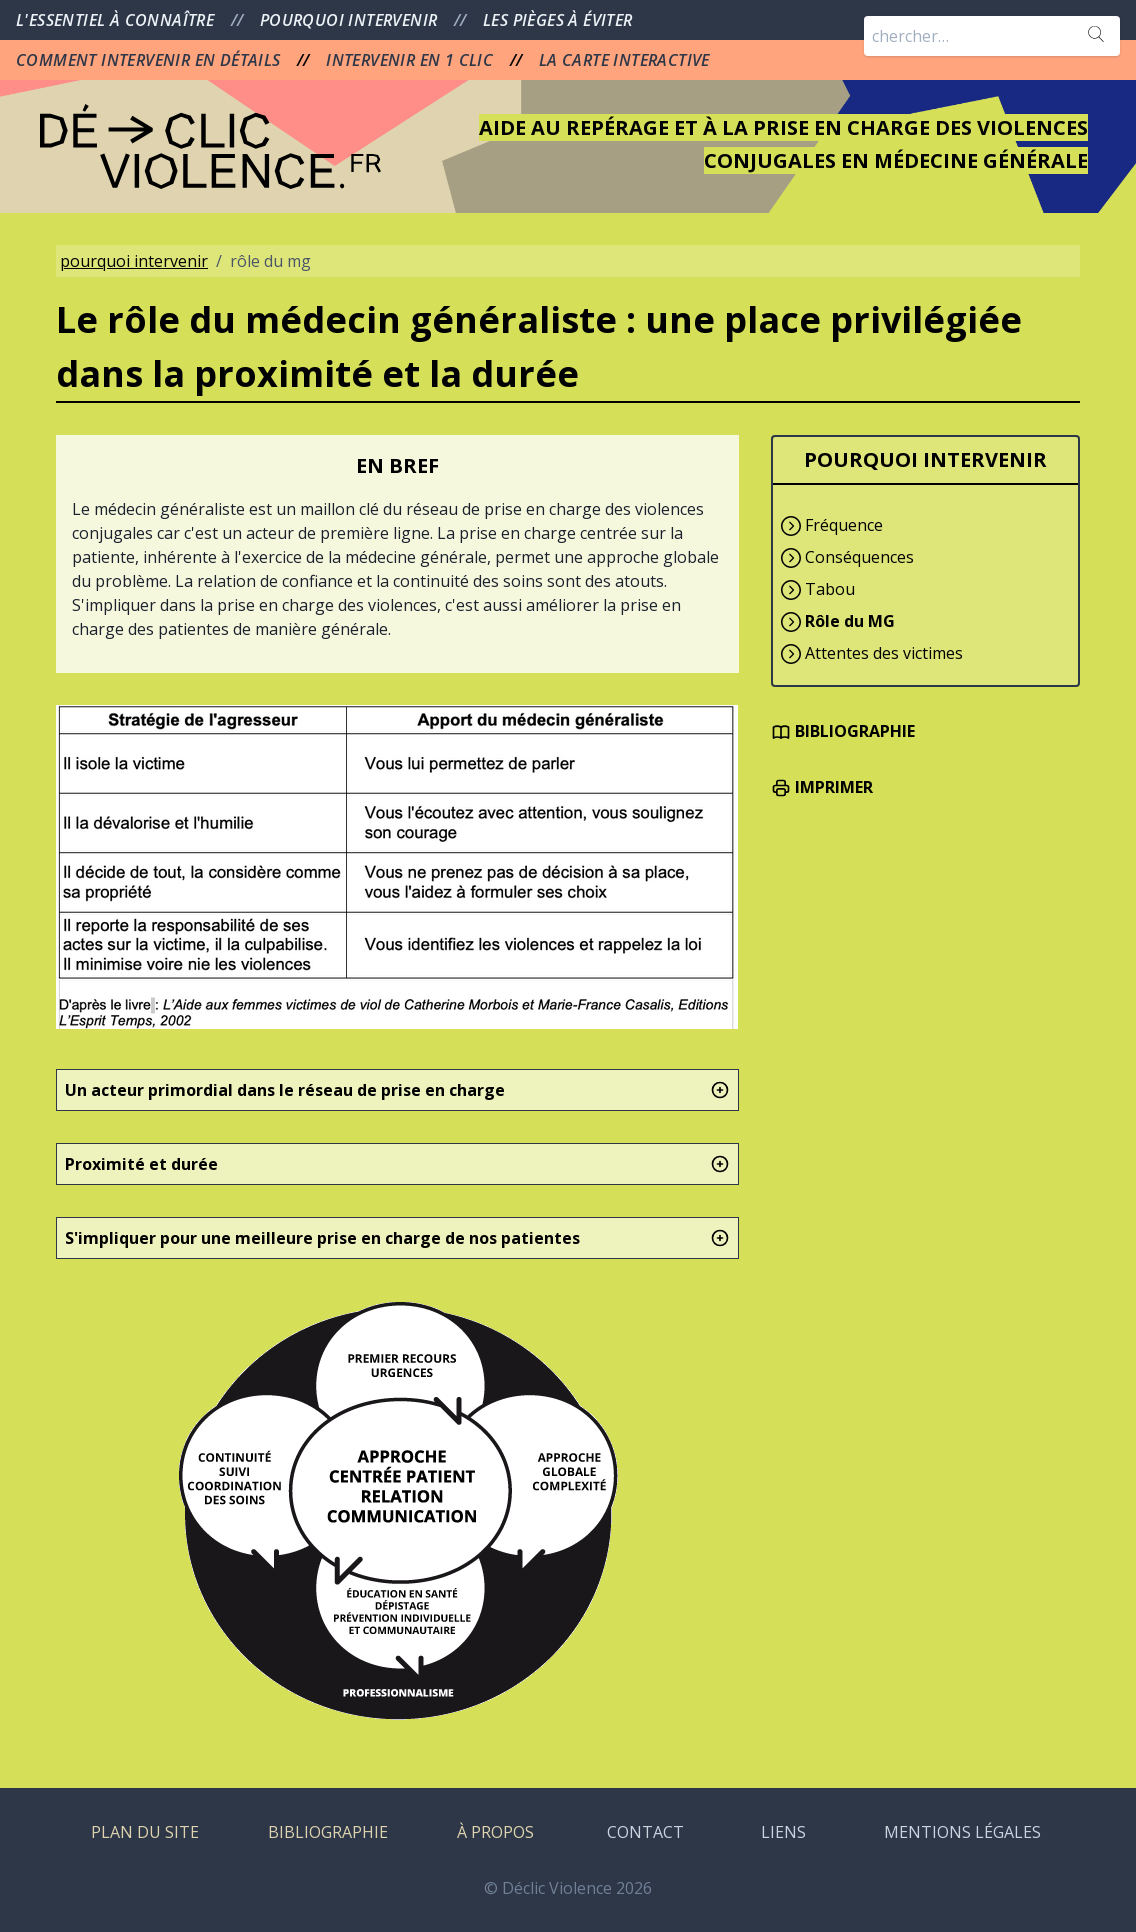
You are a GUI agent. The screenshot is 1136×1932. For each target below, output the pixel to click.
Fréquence (844, 525)
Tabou (830, 589)
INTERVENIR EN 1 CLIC (411, 60)
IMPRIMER (822, 787)
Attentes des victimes (884, 653)
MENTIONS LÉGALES (962, 1832)
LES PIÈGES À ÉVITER (558, 20)
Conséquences (859, 557)
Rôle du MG (850, 621)
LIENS (783, 1832)
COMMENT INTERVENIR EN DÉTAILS (150, 60)
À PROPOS (495, 1832)
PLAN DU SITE (145, 1832)
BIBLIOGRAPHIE (843, 731)
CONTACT (645, 1832)
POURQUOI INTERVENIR (351, 20)
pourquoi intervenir (134, 261)
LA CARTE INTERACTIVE (624, 60)
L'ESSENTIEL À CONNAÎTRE (117, 20)
